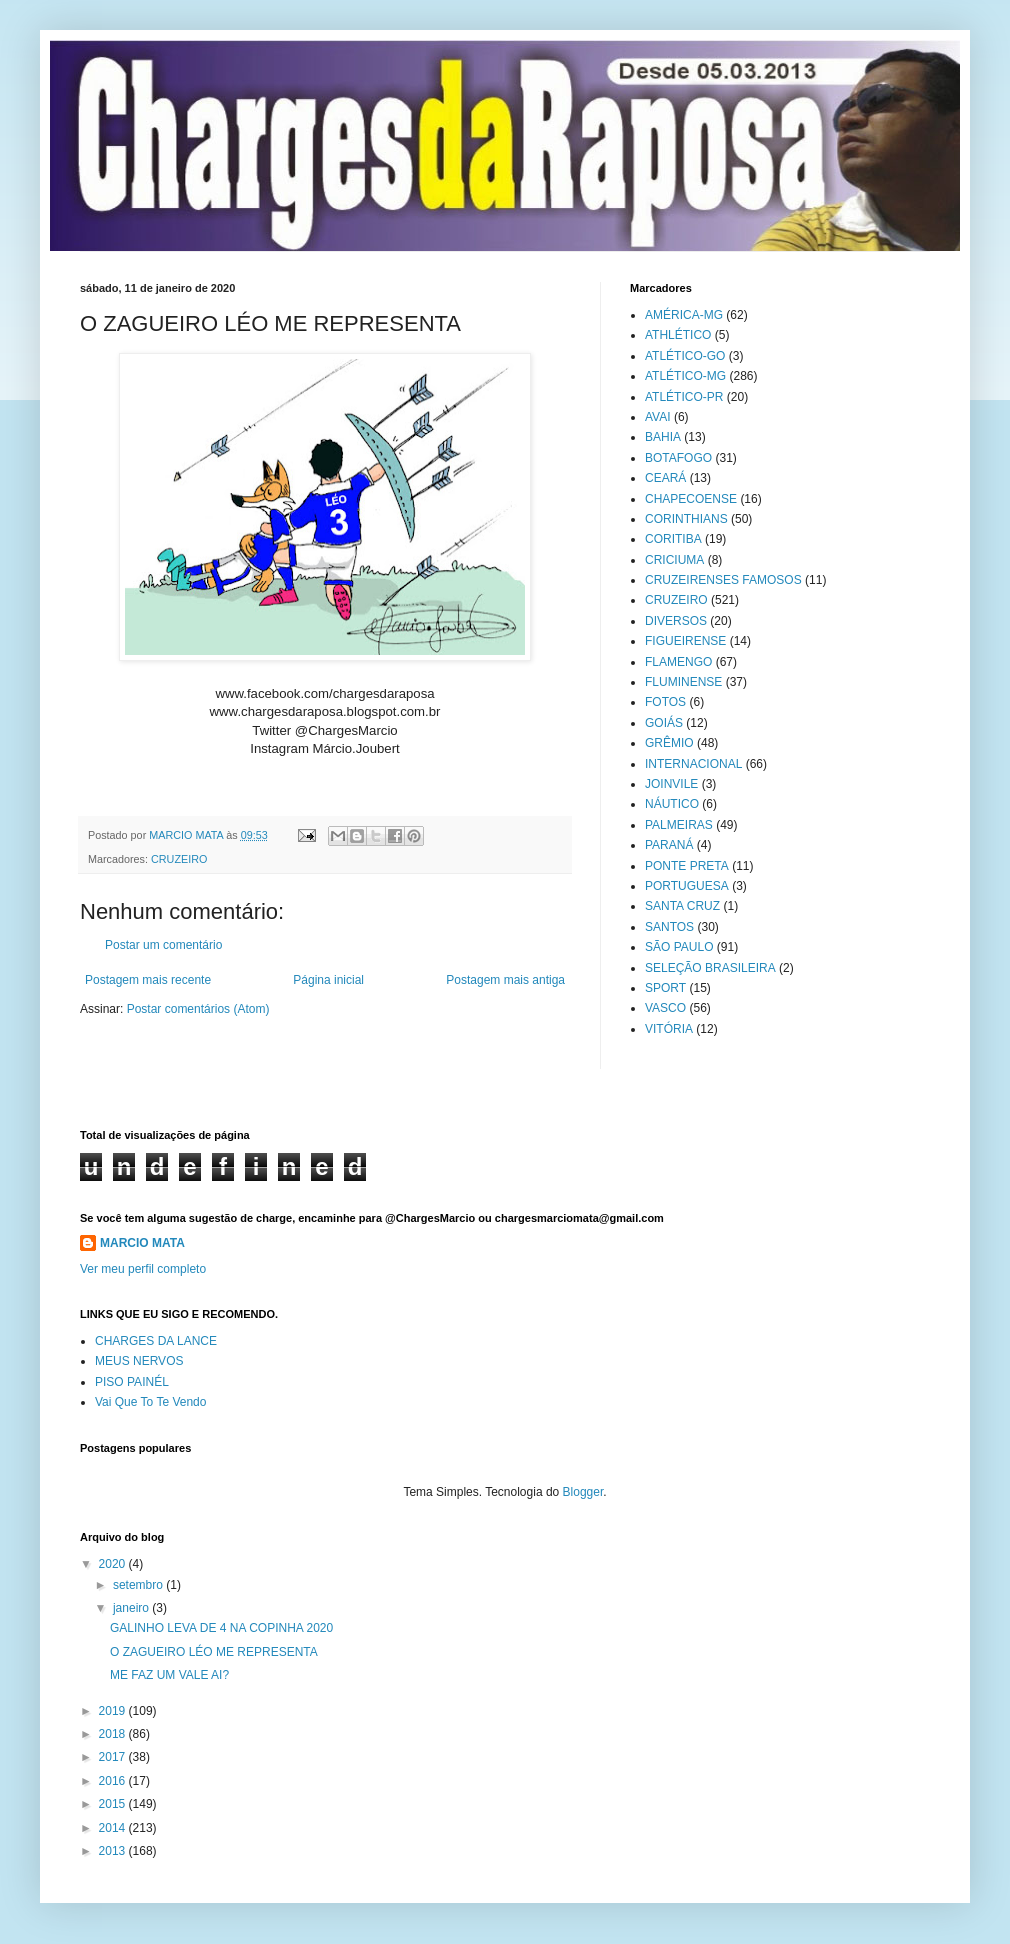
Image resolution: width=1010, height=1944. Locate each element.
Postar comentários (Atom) (198, 1009)
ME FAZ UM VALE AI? (169, 1675)
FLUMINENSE (683, 682)
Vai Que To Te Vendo (150, 1402)
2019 (114, 1711)
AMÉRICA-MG (684, 315)
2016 (114, 1781)
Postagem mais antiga (505, 980)
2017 (114, 1757)
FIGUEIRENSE (685, 641)
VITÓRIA (669, 1029)
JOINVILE (671, 784)
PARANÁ (669, 845)
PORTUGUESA (687, 886)
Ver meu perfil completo (143, 1269)
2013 (114, 1851)
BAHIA (663, 437)
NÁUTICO (672, 804)
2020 (114, 1564)
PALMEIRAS (679, 825)
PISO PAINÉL (132, 1382)
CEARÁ (665, 478)
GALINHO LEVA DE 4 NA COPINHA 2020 (221, 1628)
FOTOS (665, 702)
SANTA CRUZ (682, 906)
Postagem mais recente (148, 980)
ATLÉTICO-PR (684, 397)
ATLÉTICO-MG (685, 376)
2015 (114, 1804)
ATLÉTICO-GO (685, 356)
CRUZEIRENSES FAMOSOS (723, 580)
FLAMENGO (678, 662)
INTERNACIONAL (693, 764)
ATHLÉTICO (678, 335)
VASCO (665, 1008)
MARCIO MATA (142, 1243)
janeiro (132, 1608)
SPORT (665, 988)
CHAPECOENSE (691, 499)
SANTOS (669, 927)
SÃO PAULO (679, 947)
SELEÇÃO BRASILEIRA (710, 968)
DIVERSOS (676, 621)
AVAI (658, 417)
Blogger (583, 1492)
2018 (114, 1734)
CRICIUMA (674, 560)
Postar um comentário (163, 945)
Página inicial (328, 980)
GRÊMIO (669, 743)
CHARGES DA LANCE (156, 1341)
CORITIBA (673, 539)
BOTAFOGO (678, 458)
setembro (139, 1585)
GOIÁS (664, 723)
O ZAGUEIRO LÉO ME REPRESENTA (214, 1652)
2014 (114, 1828)
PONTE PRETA (687, 866)
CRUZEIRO (179, 859)
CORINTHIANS (686, 519)
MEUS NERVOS (139, 1361)
